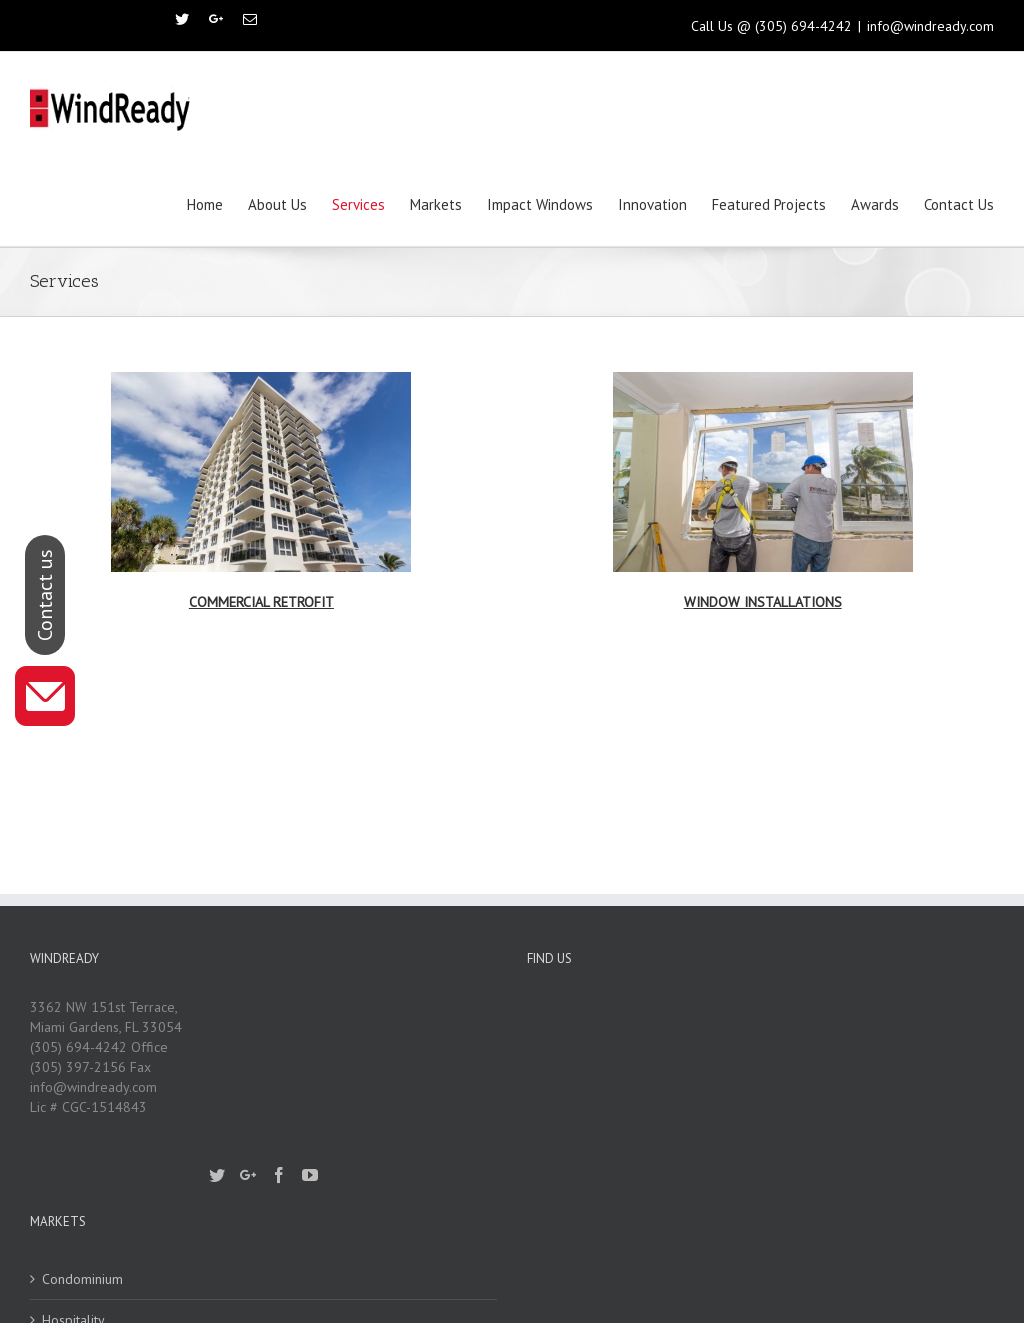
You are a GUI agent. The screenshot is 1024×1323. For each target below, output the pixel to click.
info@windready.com (930, 26)
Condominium (82, 1279)
